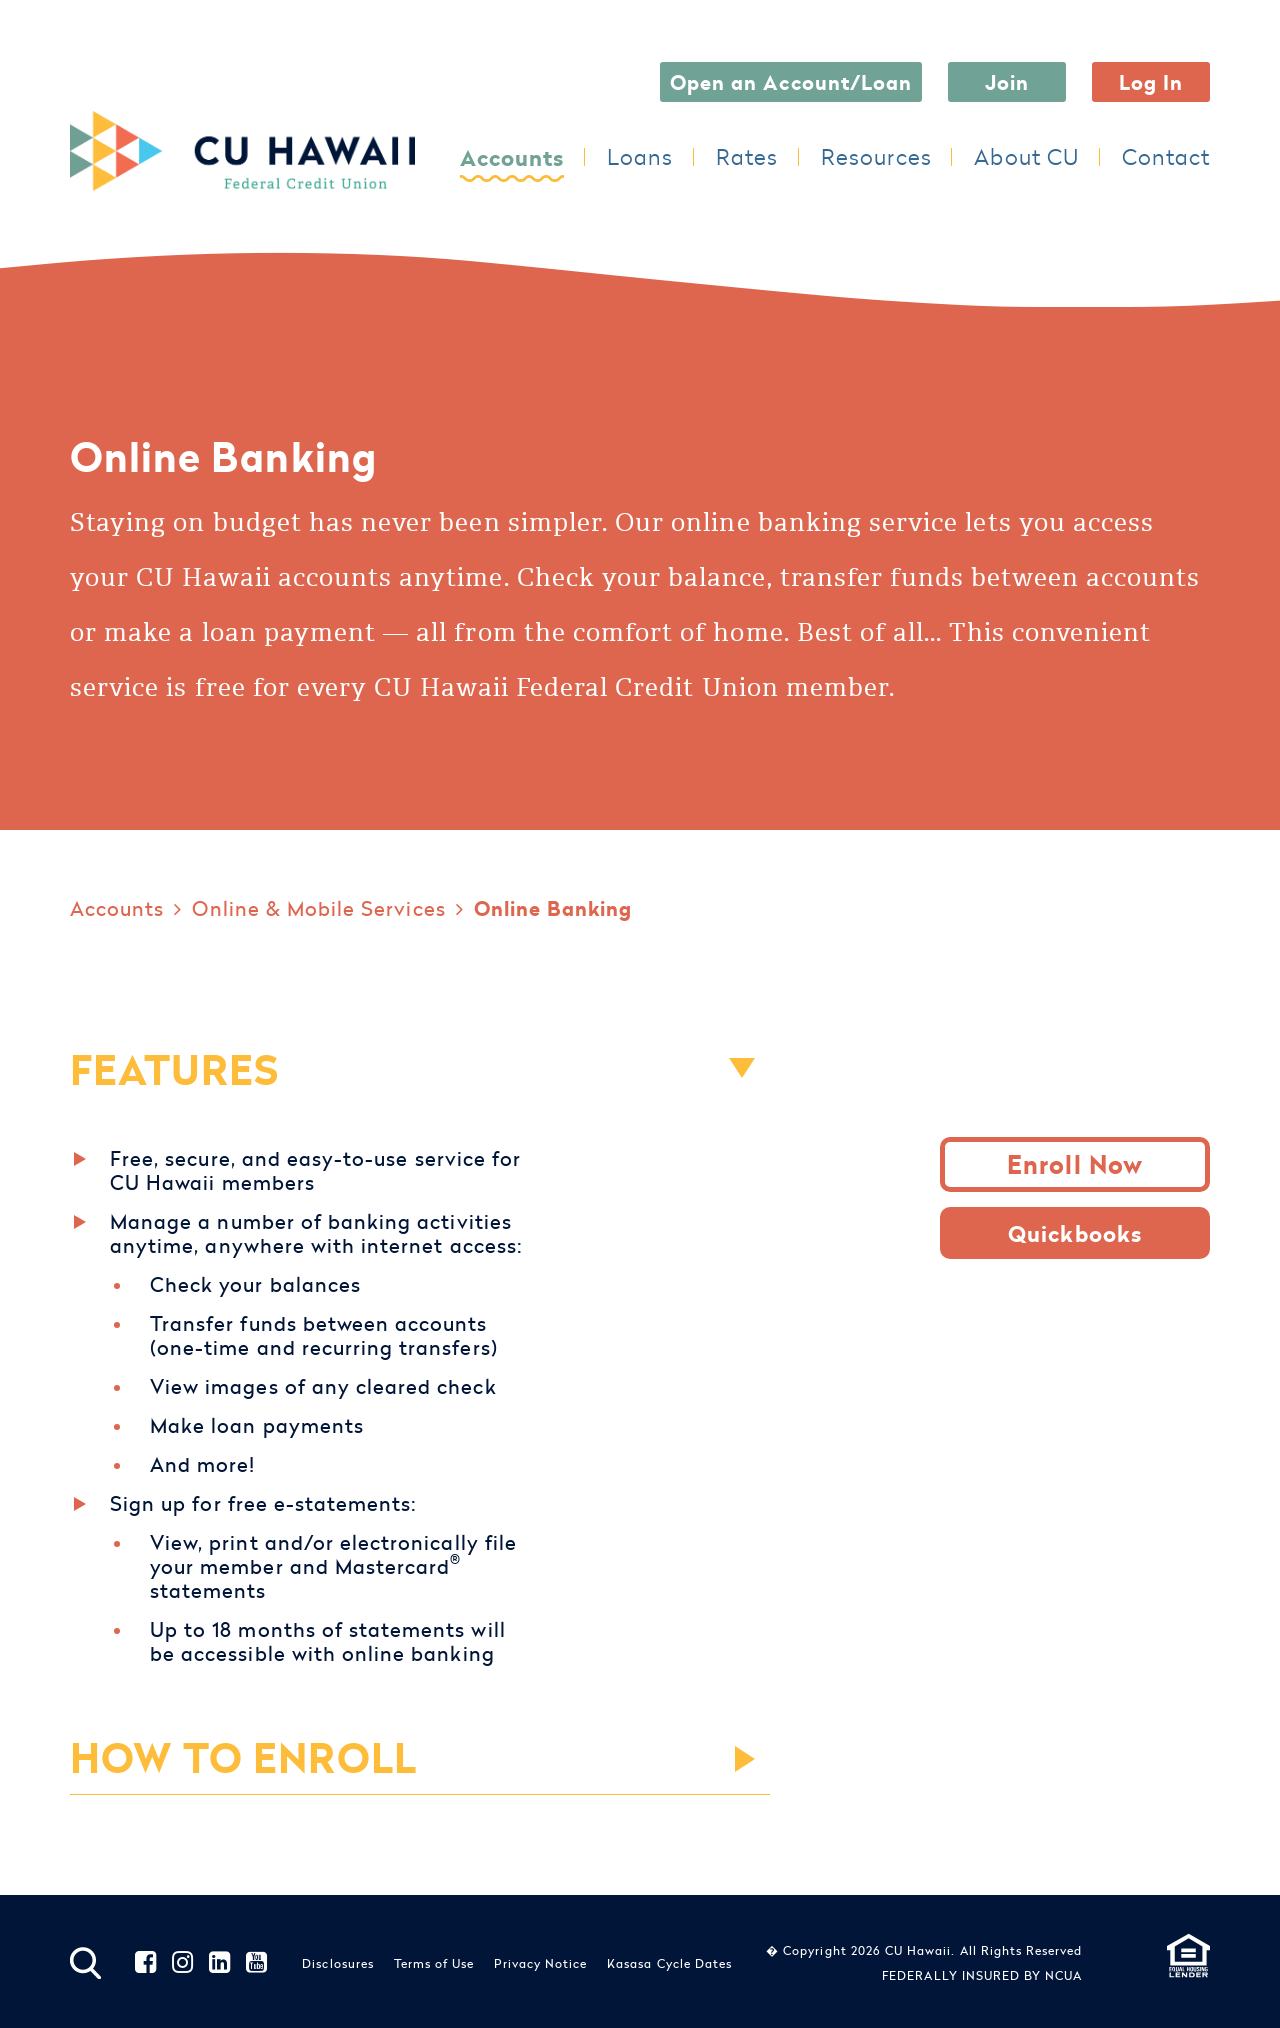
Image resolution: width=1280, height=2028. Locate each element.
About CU (1026, 157)
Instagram (183, 1962)
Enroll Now (1075, 1164)
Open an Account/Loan (791, 81)
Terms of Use (434, 1963)
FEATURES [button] (174, 1069)
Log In (1151, 81)
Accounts (512, 157)
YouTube (257, 1962)
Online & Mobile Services (318, 908)
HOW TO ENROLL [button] (243, 1757)
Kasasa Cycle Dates (669, 1963)
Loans (640, 157)
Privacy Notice (540, 1963)
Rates (747, 157)
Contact (1166, 157)
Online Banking (553, 907)
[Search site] (85, 1963)
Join (1007, 81)
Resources (876, 157)
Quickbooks (1075, 1233)
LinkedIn (220, 1962)
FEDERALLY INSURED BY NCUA (982, 1975)
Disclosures (338, 1963)
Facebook (146, 1962)
